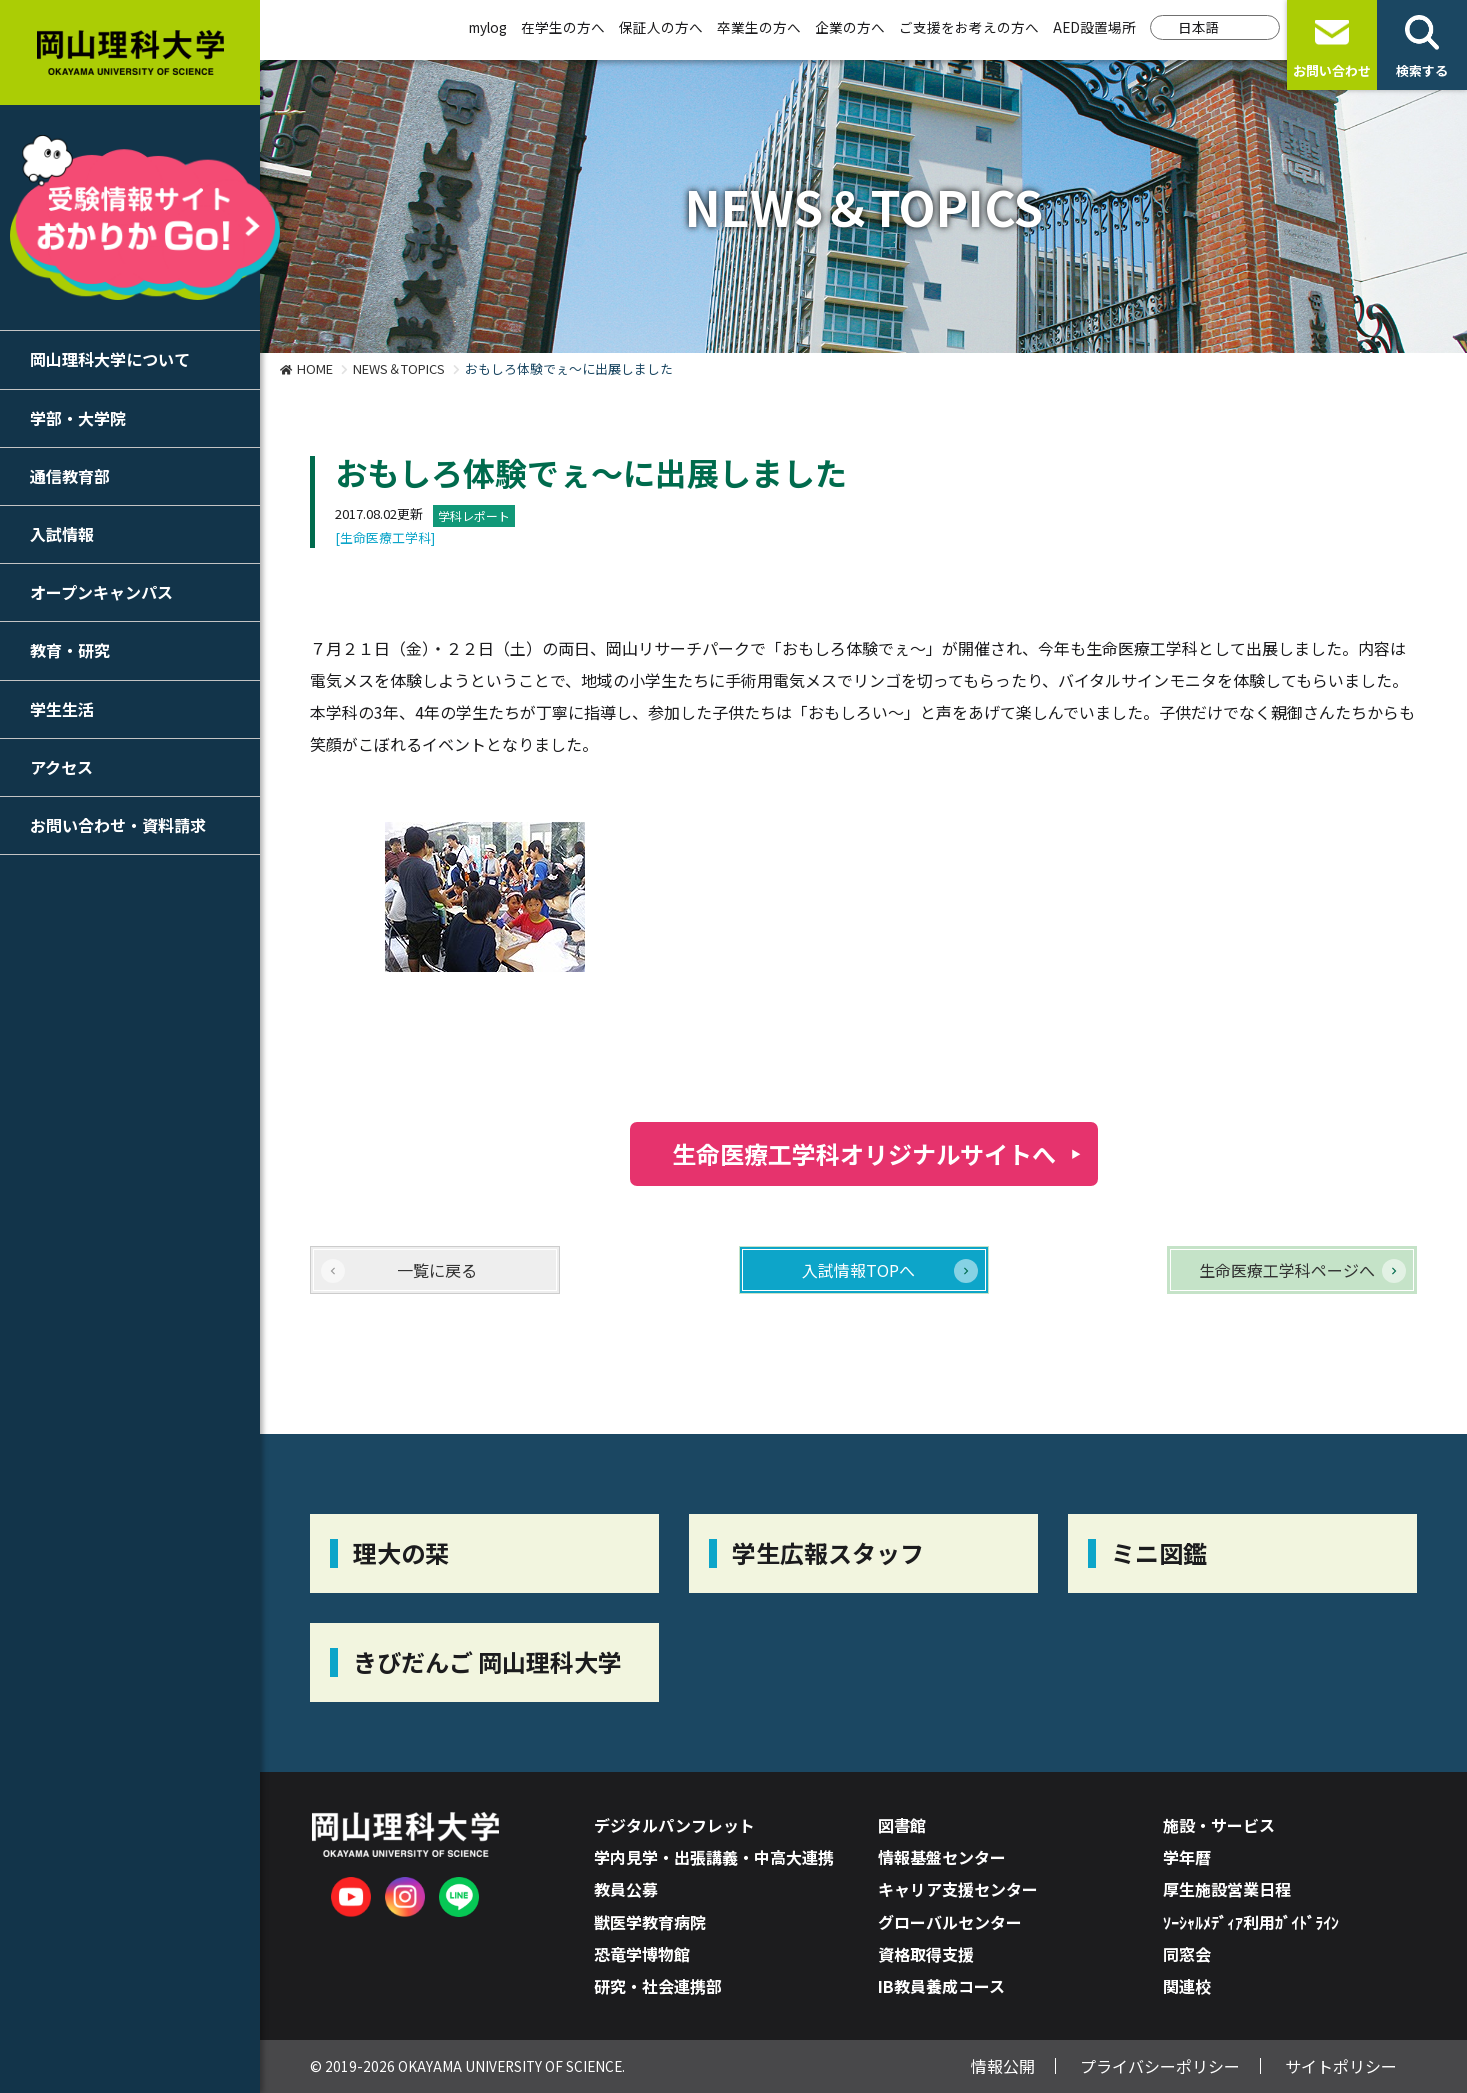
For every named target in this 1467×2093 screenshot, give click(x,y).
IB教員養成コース (941, 1986)
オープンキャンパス (101, 592)
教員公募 (626, 1889)
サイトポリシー (1341, 2066)
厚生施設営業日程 (1227, 1889)
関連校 (1187, 1986)
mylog (488, 27)
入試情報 (62, 534)
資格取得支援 (926, 1954)
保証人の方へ (661, 27)
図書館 (902, 1825)
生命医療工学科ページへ (1287, 1270)
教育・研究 (70, 650)
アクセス (61, 767)
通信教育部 (70, 476)
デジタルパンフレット (674, 1825)
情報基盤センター (942, 1857)
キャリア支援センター (958, 1889)
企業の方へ (850, 27)
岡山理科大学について (110, 359)
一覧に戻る (437, 1270)
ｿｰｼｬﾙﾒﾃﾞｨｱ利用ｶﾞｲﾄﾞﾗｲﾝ (1251, 1922)
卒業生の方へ (759, 27)
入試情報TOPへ (858, 1270)
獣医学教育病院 (650, 1922)
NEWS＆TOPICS (399, 368)
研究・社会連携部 (658, 1986)
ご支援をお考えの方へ (969, 27)
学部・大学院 (78, 418)
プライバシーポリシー (1160, 2066)
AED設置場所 (1094, 27)
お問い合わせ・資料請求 (118, 825)
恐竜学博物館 (642, 1954)
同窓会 (1187, 1954)
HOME (315, 368)
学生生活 (62, 709)
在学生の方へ (563, 27)
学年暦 (1187, 1857)
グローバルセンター (950, 1922)
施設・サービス (1219, 1825)
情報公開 (1003, 2066)
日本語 (1199, 27)
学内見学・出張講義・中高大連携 (714, 1857)
